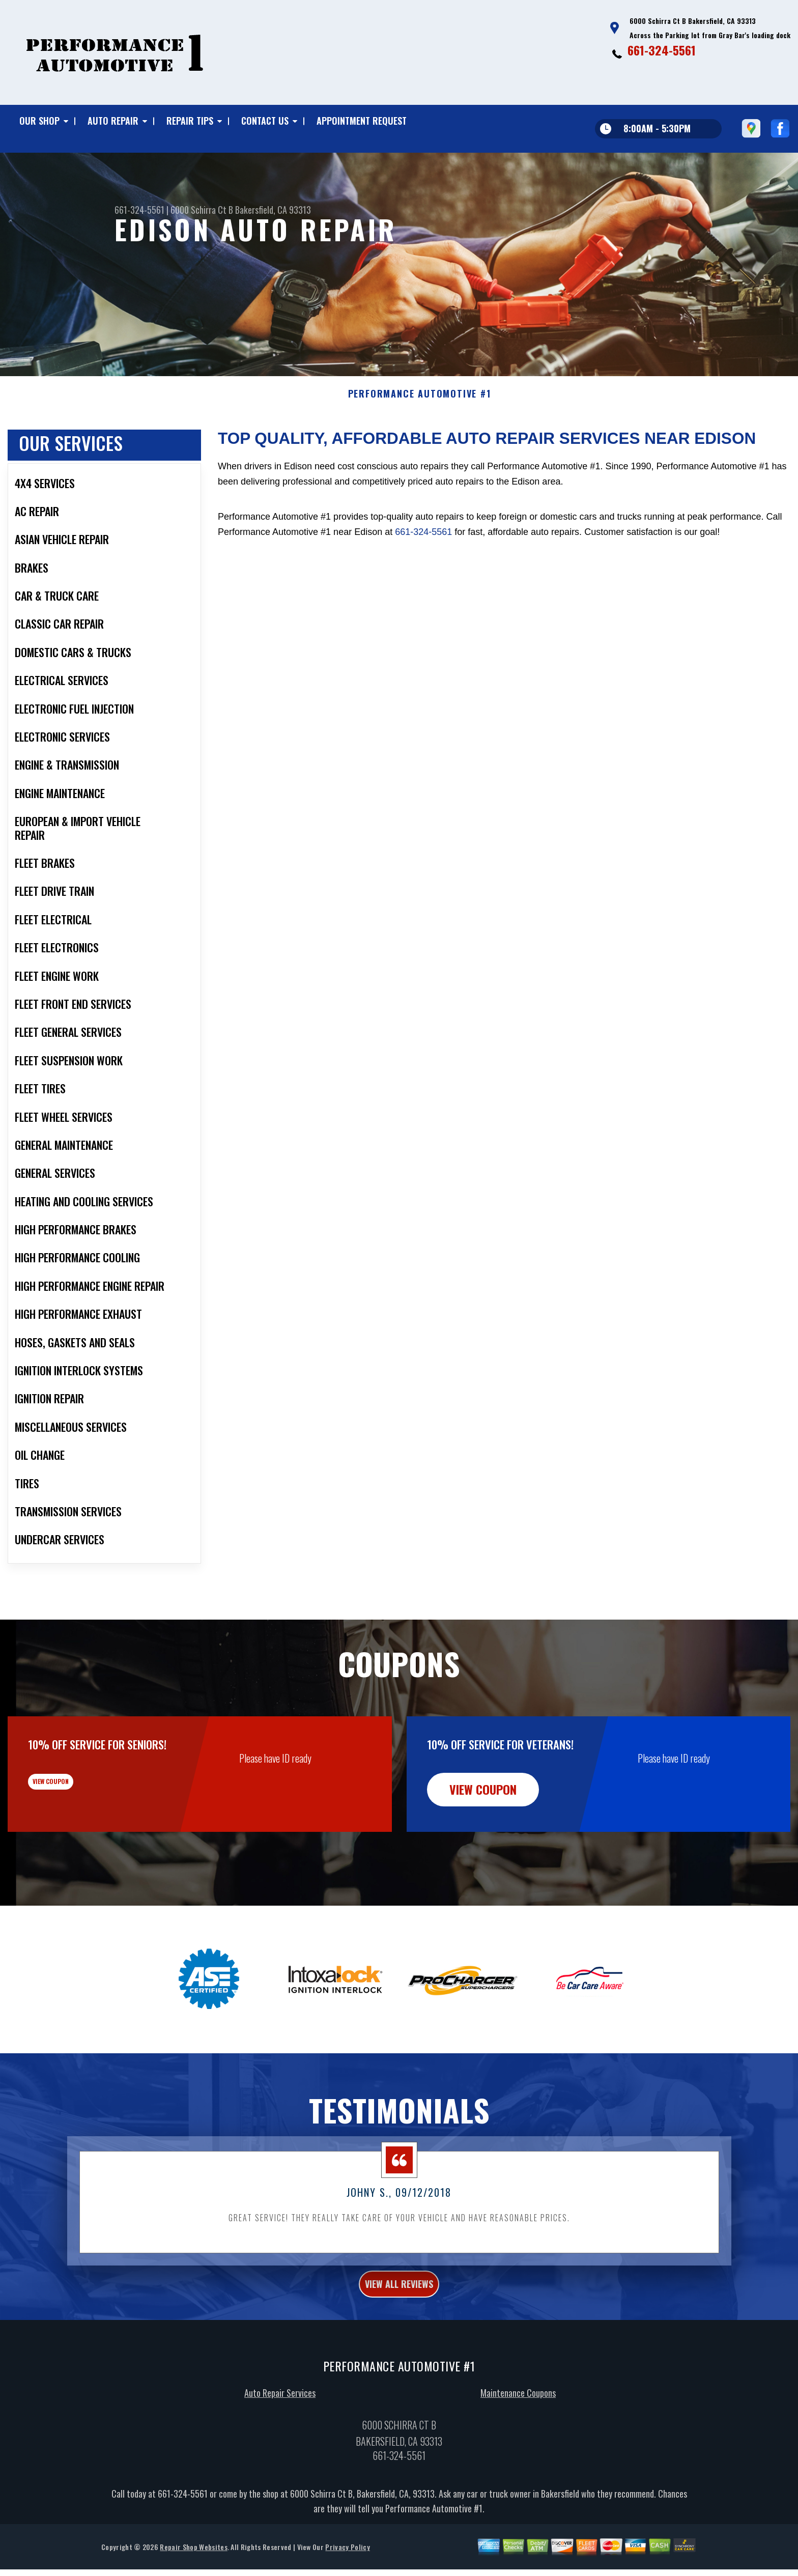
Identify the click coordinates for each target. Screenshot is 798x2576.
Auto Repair (113, 120)
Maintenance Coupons (518, 2434)
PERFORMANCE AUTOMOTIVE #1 (419, 428)
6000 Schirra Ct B (201, 209)
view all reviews (399, 2321)
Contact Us (265, 120)
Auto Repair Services (280, 2434)
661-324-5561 (662, 50)
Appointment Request (362, 120)
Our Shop (39, 120)
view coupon (84, 1824)
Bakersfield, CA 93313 (273, 209)
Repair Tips (189, 120)
